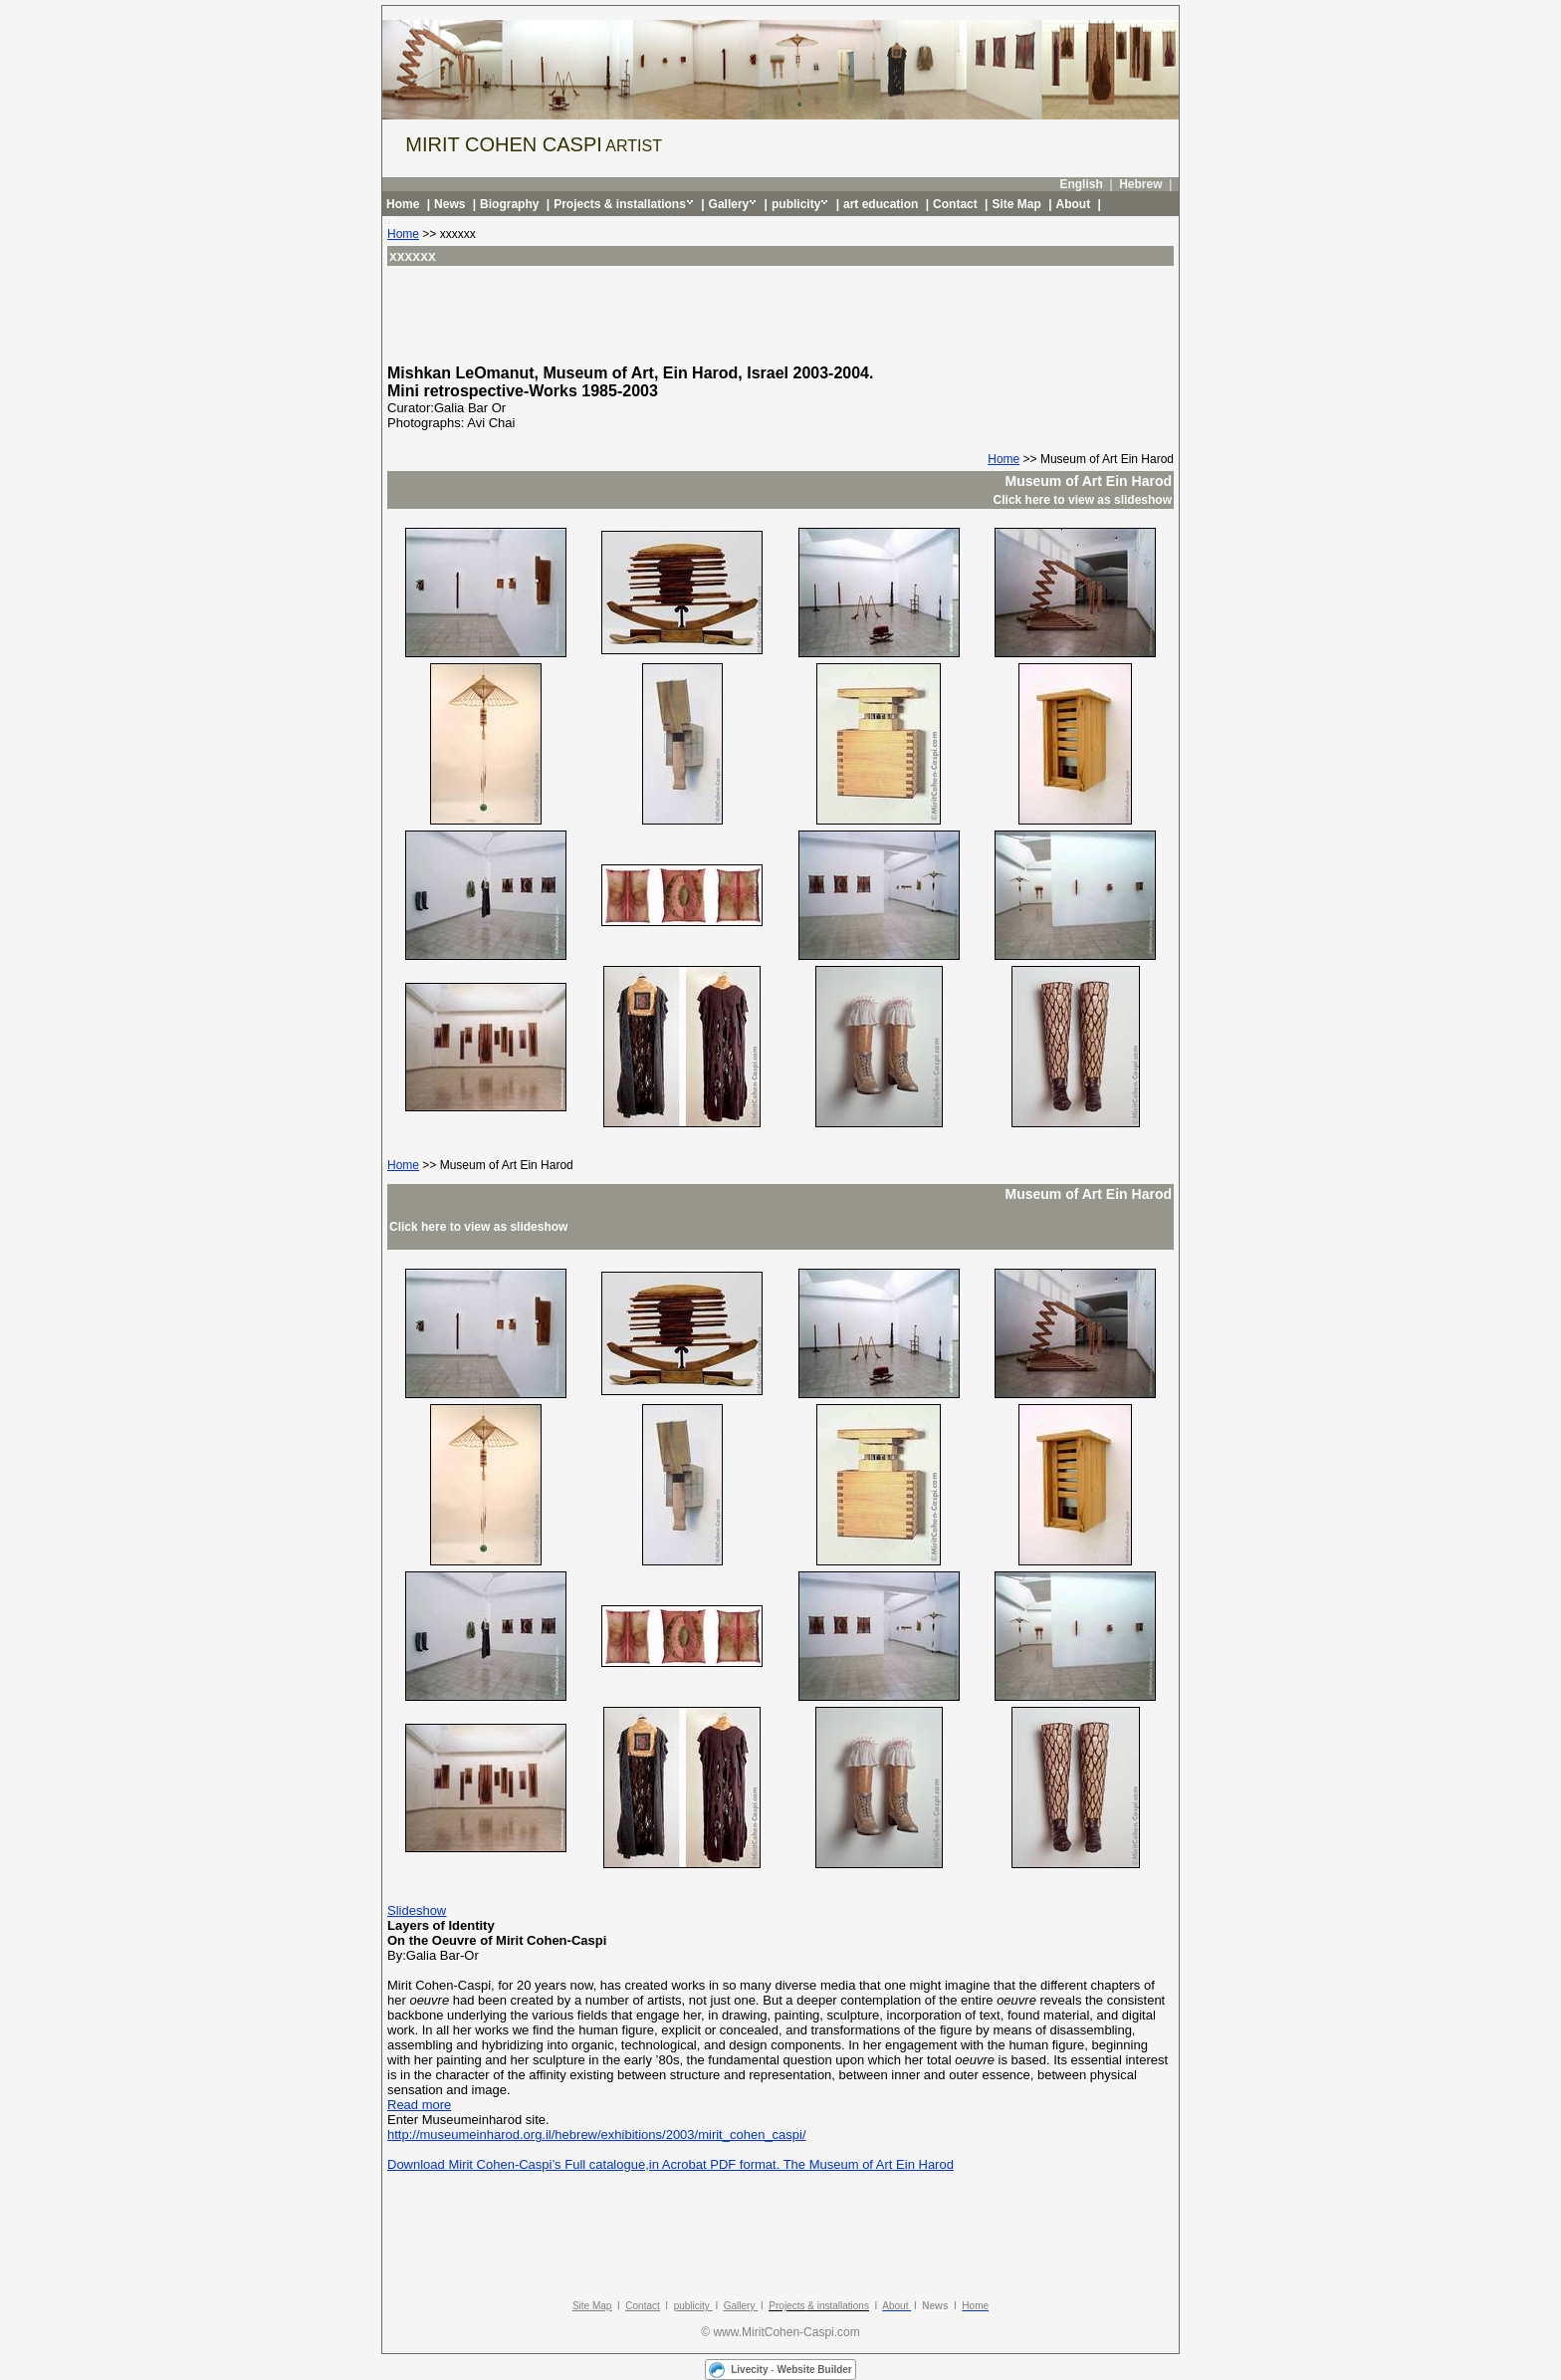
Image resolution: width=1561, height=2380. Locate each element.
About (1073, 204)
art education (880, 204)
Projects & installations (620, 204)
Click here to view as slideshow (1083, 500)
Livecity (749, 2369)
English (1080, 184)
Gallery (729, 204)
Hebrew (1140, 184)
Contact (955, 204)
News (449, 204)
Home (402, 204)
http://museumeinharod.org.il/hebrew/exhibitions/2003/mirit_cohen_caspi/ (596, 2134)
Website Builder (814, 2369)
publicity (796, 204)
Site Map (1016, 204)
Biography (509, 204)
